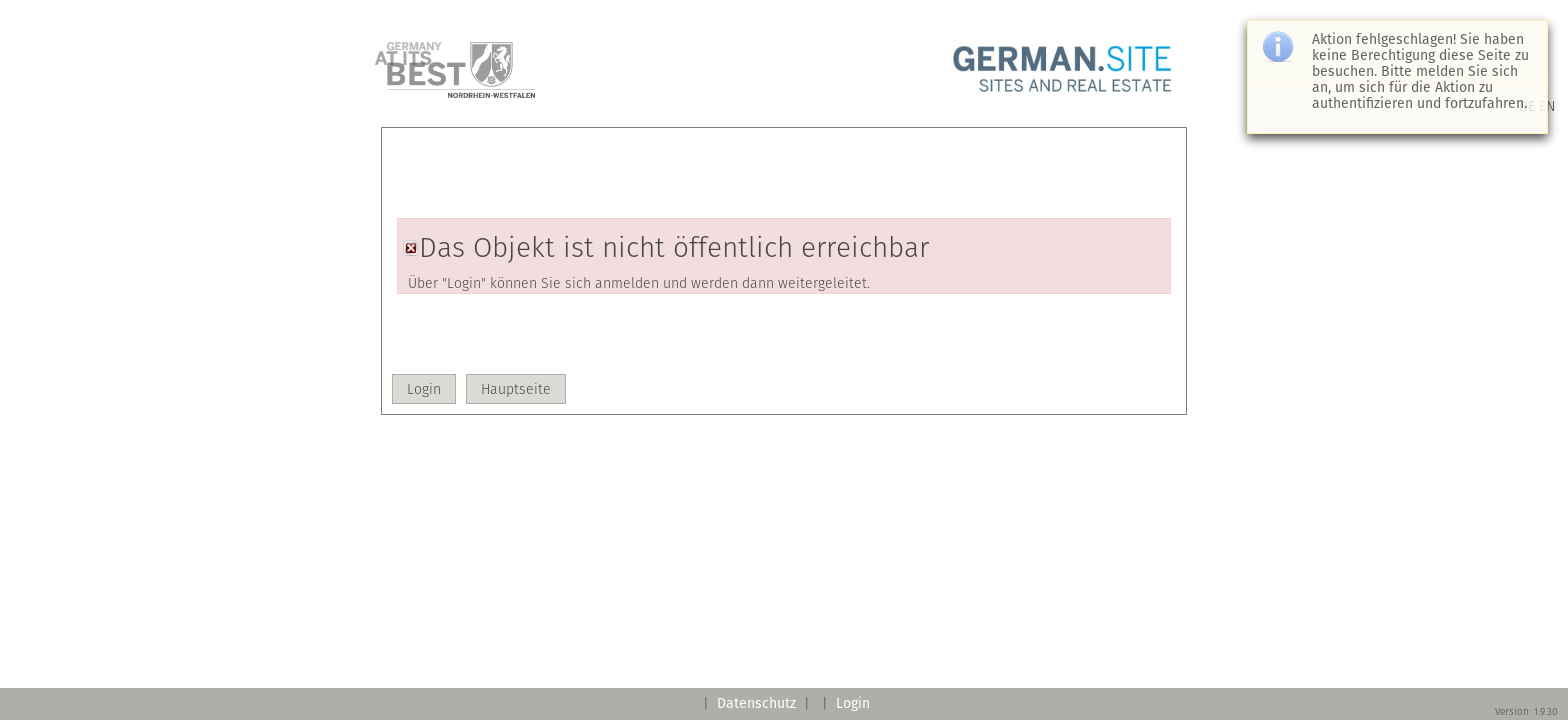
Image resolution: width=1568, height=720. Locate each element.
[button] (424, 389)
